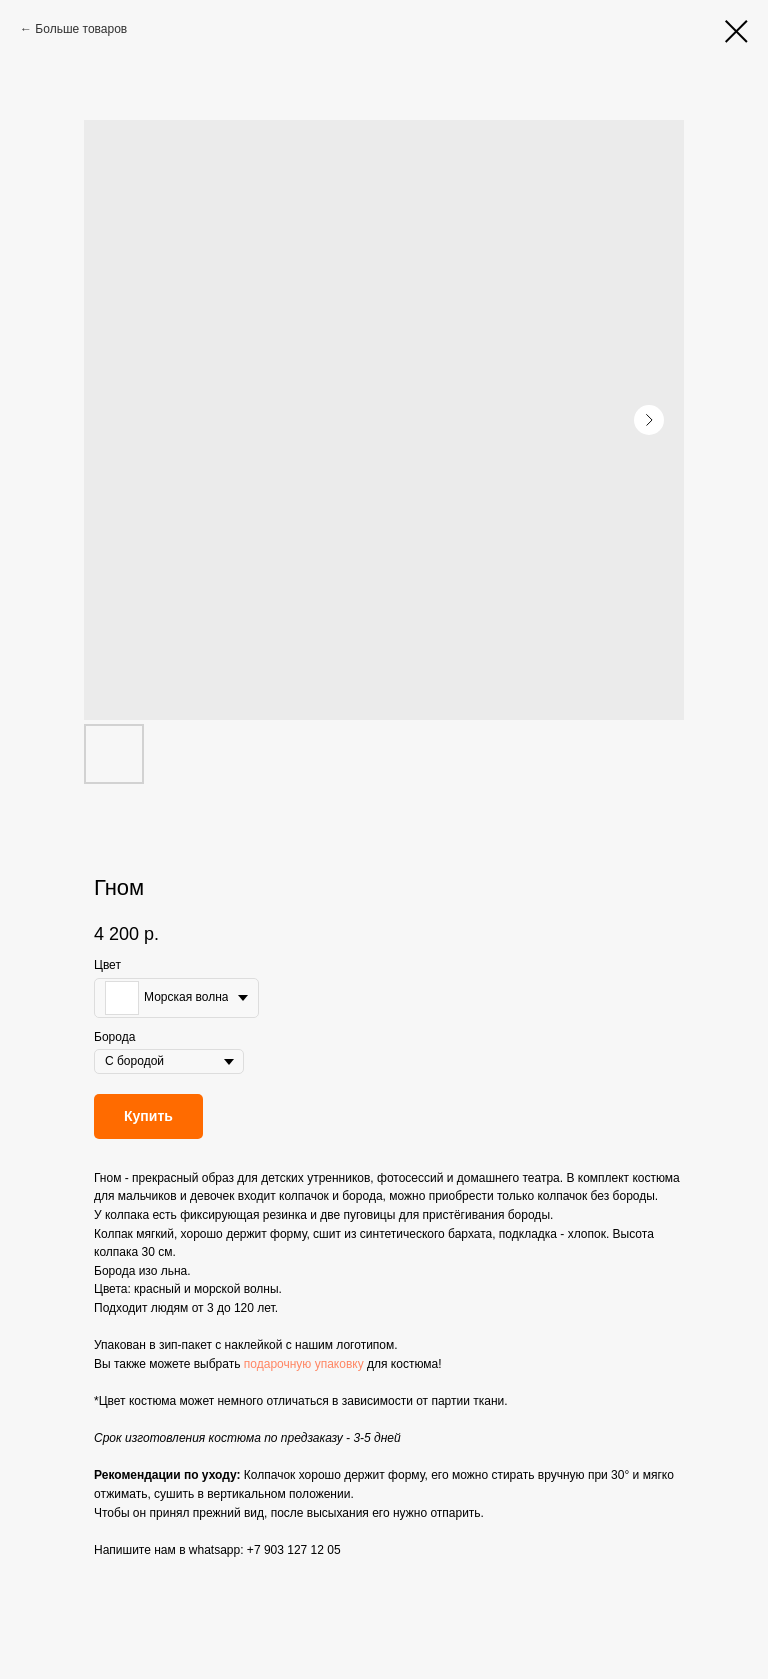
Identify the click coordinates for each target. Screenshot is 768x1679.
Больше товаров (81, 29)
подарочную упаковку (304, 1364)
